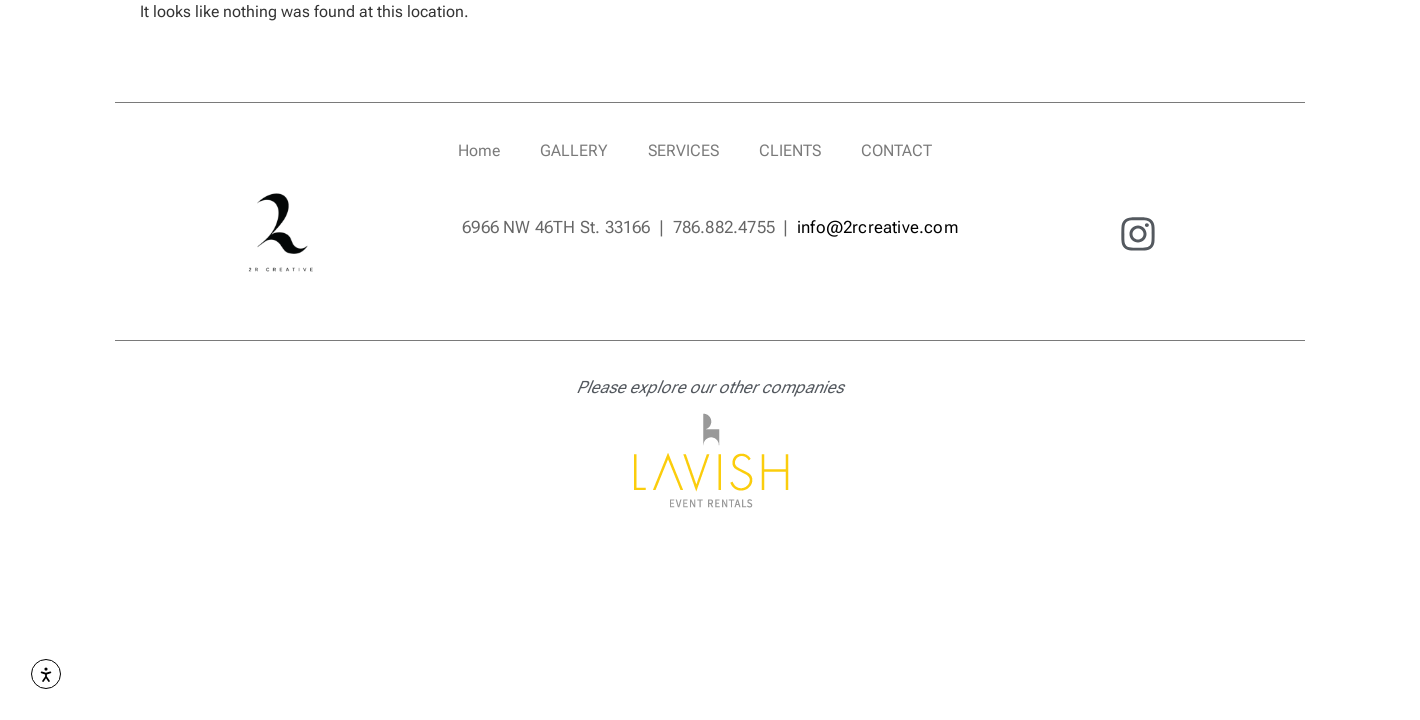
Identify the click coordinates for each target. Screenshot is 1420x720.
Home (479, 150)
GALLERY (574, 150)
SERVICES (683, 150)
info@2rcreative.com (877, 227)
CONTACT (896, 150)
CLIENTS (790, 150)
